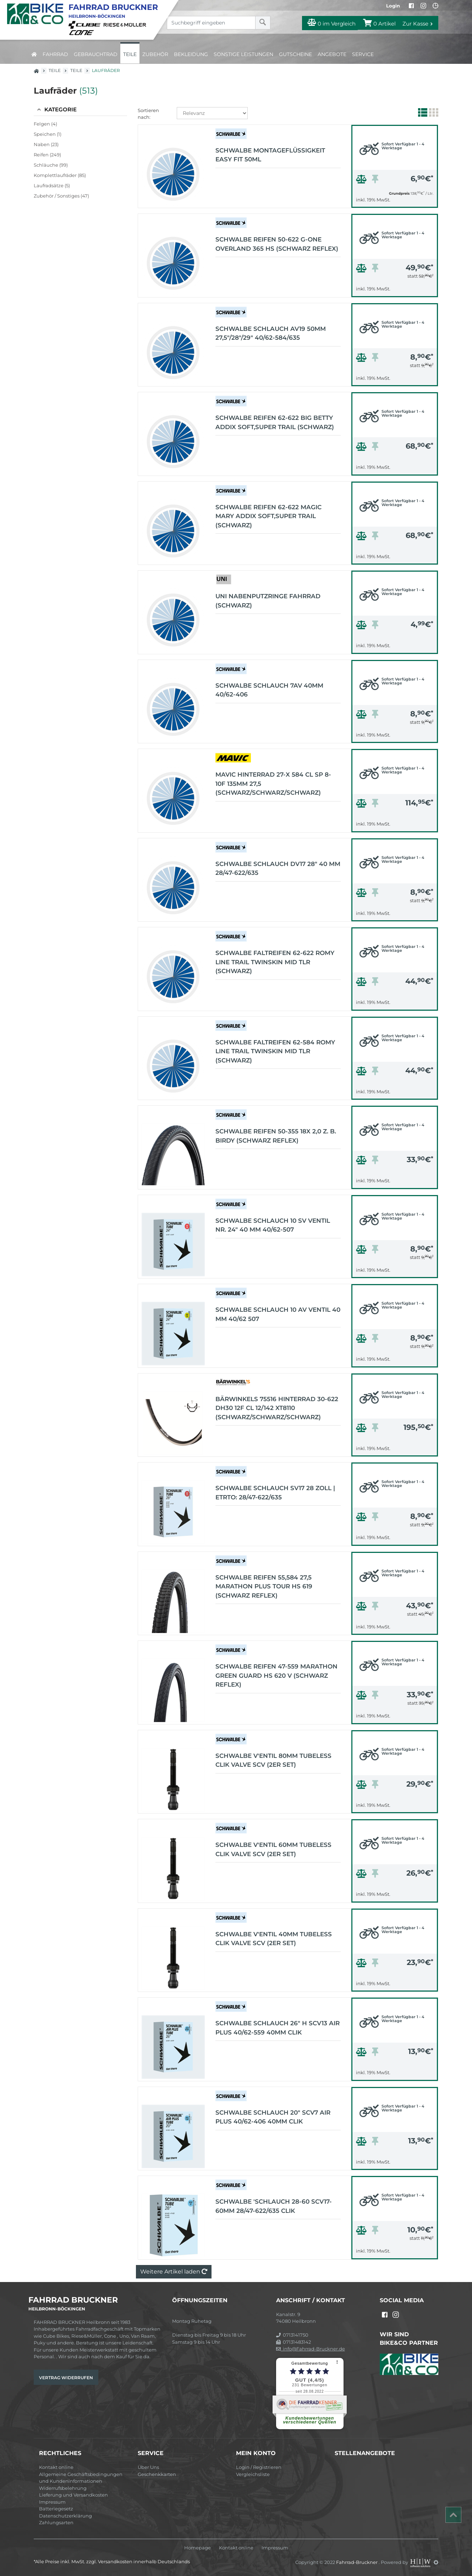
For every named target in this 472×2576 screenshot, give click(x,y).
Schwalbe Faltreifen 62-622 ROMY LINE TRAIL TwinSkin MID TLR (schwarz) (274, 962)
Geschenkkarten (157, 2474)
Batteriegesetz (56, 2508)
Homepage (197, 2548)
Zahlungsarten (56, 2522)
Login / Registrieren (258, 2467)
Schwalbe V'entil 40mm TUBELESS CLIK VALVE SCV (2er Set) (273, 1939)
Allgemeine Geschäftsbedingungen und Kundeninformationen (80, 2477)
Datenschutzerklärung (65, 2516)
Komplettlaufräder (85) (60, 175)
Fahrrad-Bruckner (357, 2562)
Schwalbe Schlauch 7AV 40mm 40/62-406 (269, 690)
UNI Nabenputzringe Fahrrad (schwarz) (267, 601)
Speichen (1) (47, 134)
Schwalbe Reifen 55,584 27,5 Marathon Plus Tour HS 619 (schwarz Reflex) (263, 1586)
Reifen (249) (47, 154)
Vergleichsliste (253, 2474)
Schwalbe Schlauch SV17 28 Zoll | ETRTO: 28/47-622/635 (275, 1492)
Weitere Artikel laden (173, 2271)
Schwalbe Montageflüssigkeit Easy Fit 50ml (270, 155)
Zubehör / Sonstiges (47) (61, 196)
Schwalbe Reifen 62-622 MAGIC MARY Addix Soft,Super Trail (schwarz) (268, 516)
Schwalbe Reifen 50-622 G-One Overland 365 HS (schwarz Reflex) (276, 244)
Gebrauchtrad (95, 54)
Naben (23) (46, 144)
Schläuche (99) (51, 165)
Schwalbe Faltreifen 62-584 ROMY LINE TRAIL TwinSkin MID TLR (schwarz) (275, 1051)
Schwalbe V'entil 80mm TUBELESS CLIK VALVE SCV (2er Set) (273, 1760)
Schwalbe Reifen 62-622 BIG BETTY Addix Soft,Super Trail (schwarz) (274, 422)
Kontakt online (56, 2467)
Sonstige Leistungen (243, 54)
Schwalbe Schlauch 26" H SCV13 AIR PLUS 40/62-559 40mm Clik (277, 2028)
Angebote (332, 54)
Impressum (52, 2502)
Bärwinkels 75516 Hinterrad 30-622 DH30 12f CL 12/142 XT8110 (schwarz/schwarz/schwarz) (276, 1408)
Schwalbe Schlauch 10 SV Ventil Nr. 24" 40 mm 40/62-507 (272, 1225)
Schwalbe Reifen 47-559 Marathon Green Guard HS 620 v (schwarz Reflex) (276, 1675)
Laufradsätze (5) (52, 185)
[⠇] (338, 2362)
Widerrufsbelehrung (63, 2488)
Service (363, 54)
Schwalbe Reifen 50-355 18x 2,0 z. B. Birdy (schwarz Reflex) (275, 1136)
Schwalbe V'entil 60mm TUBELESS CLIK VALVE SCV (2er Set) (273, 1849)
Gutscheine (295, 54)
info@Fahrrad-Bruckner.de (310, 2349)
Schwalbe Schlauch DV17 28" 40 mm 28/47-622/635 (277, 868)
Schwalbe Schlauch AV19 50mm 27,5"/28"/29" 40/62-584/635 (270, 333)
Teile (130, 54)
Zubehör (155, 54)
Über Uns (148, 2467)
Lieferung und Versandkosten (73, 2495)
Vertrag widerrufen (66, 2377)
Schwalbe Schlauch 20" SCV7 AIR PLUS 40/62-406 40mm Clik (272, 2117)
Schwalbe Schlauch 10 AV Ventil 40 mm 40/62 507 (277, 1314)
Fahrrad (55, 54)
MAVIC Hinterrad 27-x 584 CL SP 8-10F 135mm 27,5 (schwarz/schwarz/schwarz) (273, 783)
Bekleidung (191, 54)
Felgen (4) (45, 124)
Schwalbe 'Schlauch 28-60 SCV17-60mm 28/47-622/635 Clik (273, 2206)
